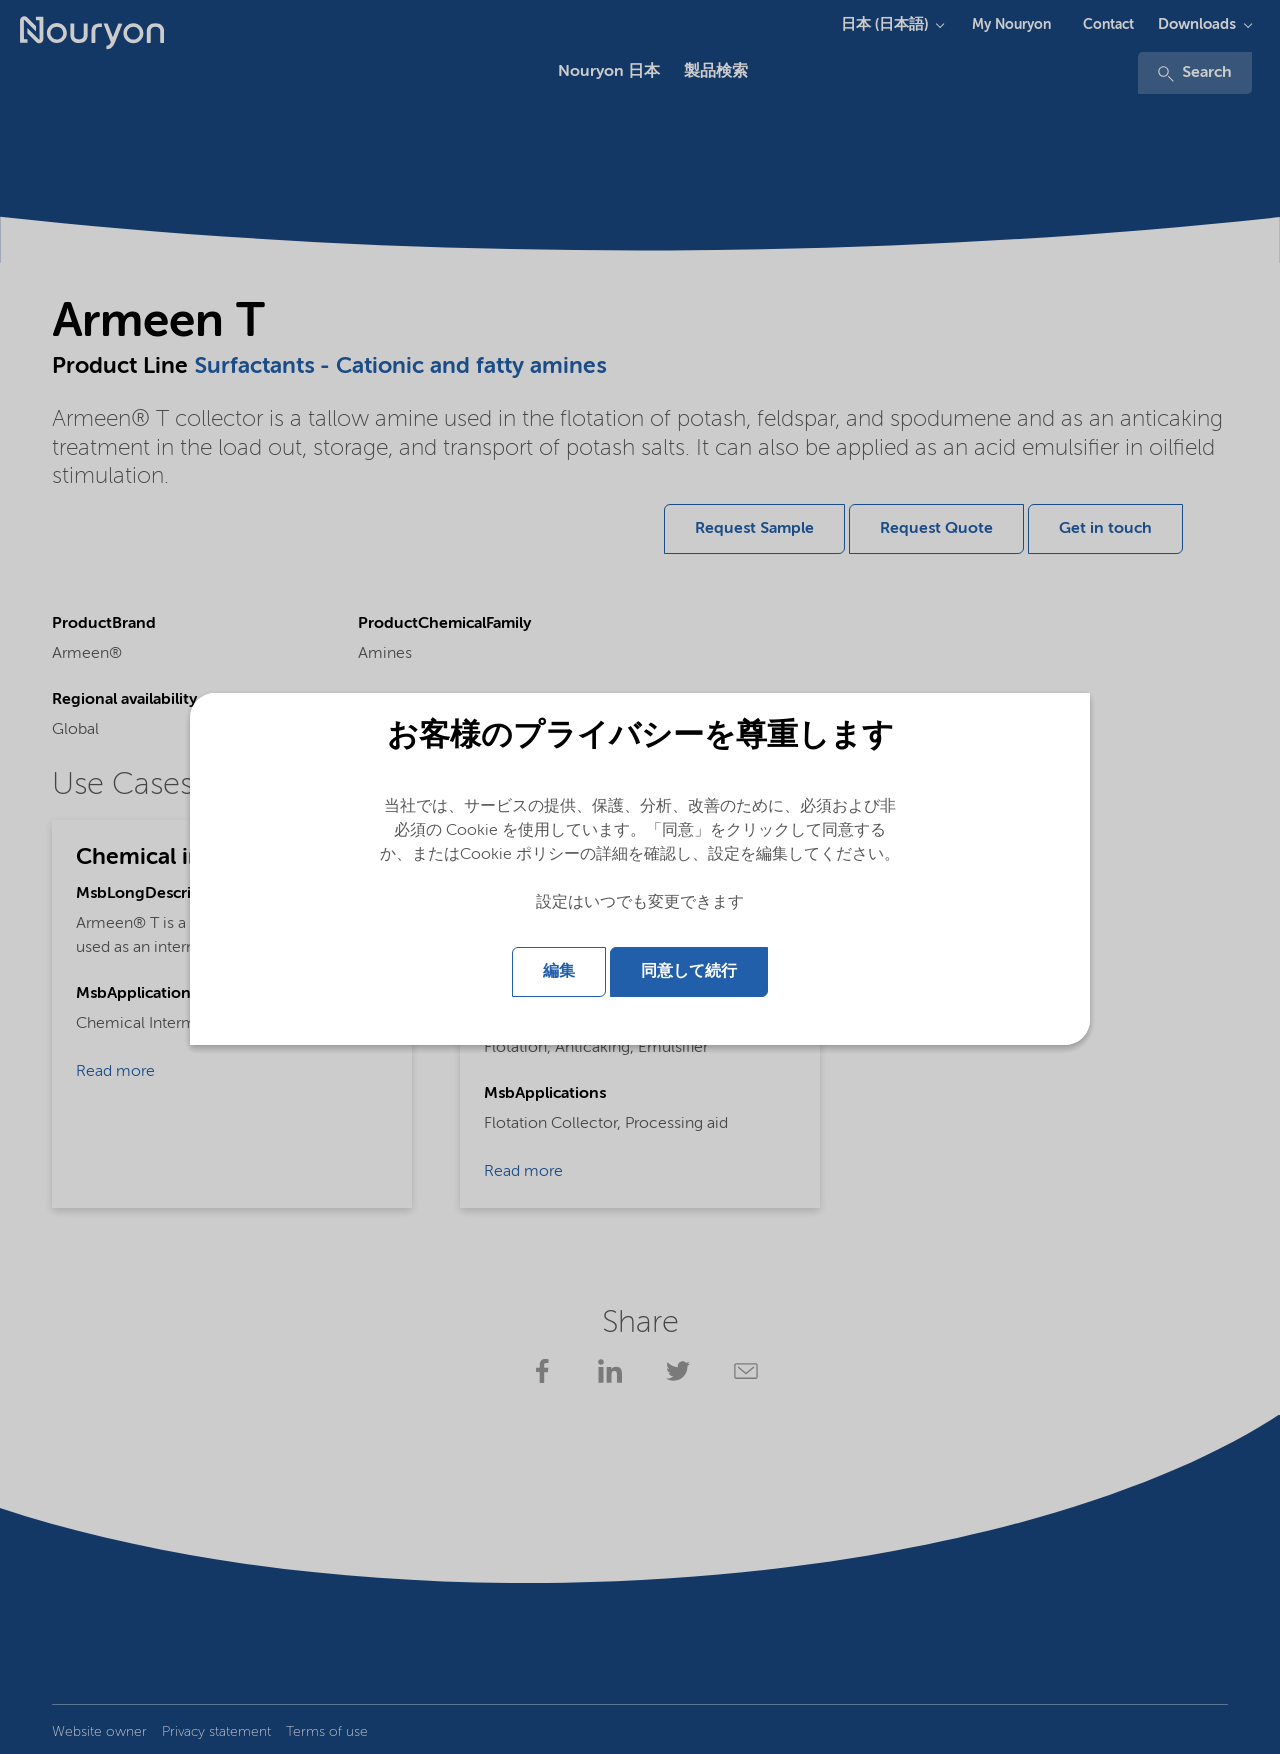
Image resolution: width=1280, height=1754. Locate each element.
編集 (559, 972)
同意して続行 (689, 972)
